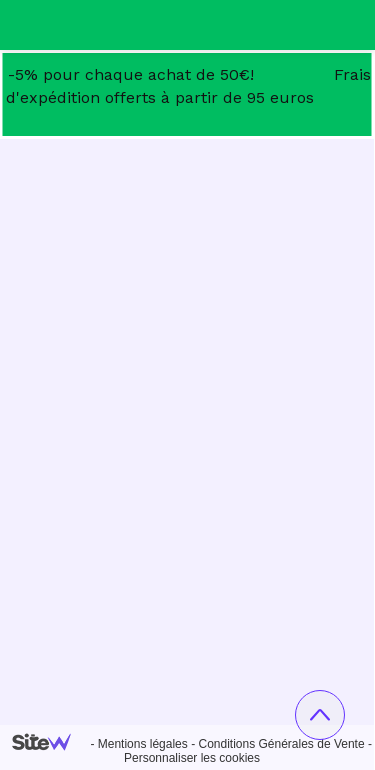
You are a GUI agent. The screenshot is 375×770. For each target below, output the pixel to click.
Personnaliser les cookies (192, 758)
